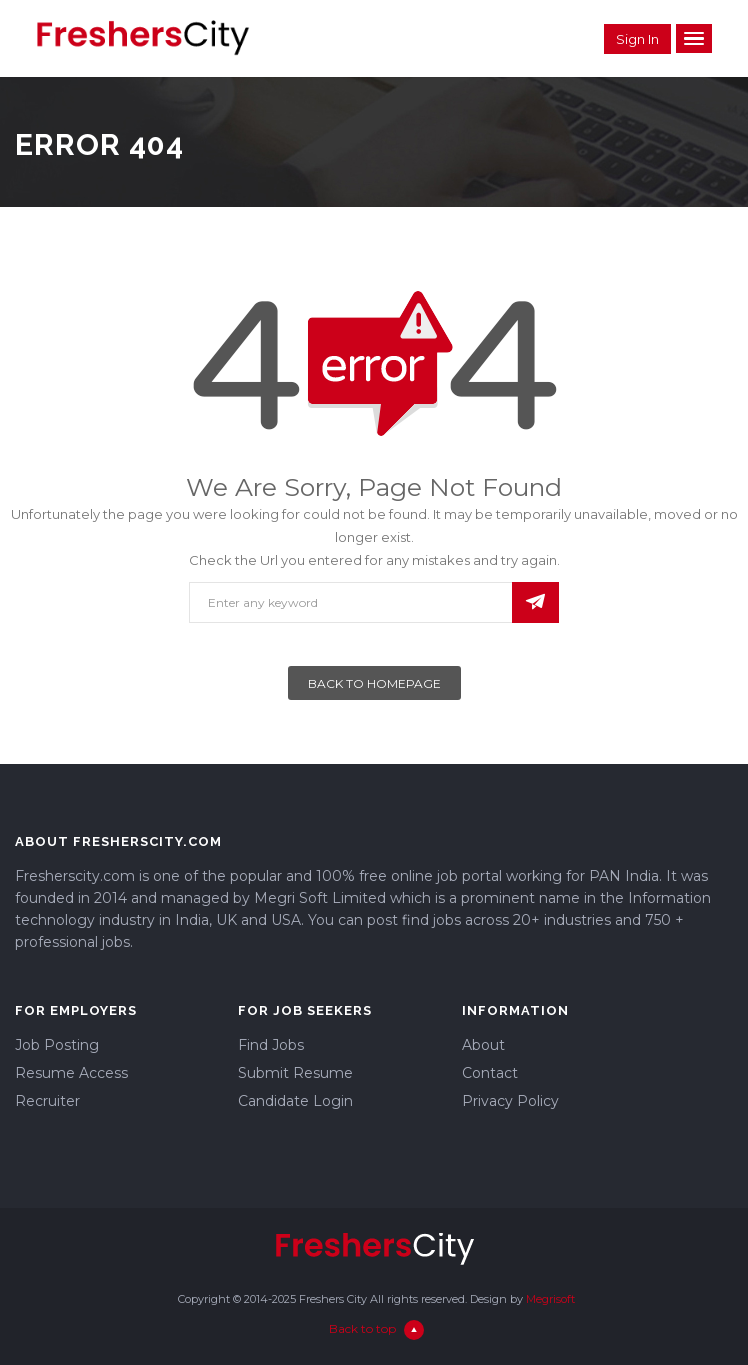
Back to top (376, 1328)
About (483, 1045)
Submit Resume (295, 1073)
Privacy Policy (510, 1101)
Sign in (637, 39)
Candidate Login (295, 1101)
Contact (490, 1073)
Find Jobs (271, 1045)
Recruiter (47, 1101)
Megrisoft (550, 1299)
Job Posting (57, 1045)
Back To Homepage (374, 683)
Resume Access (71, 1073)
